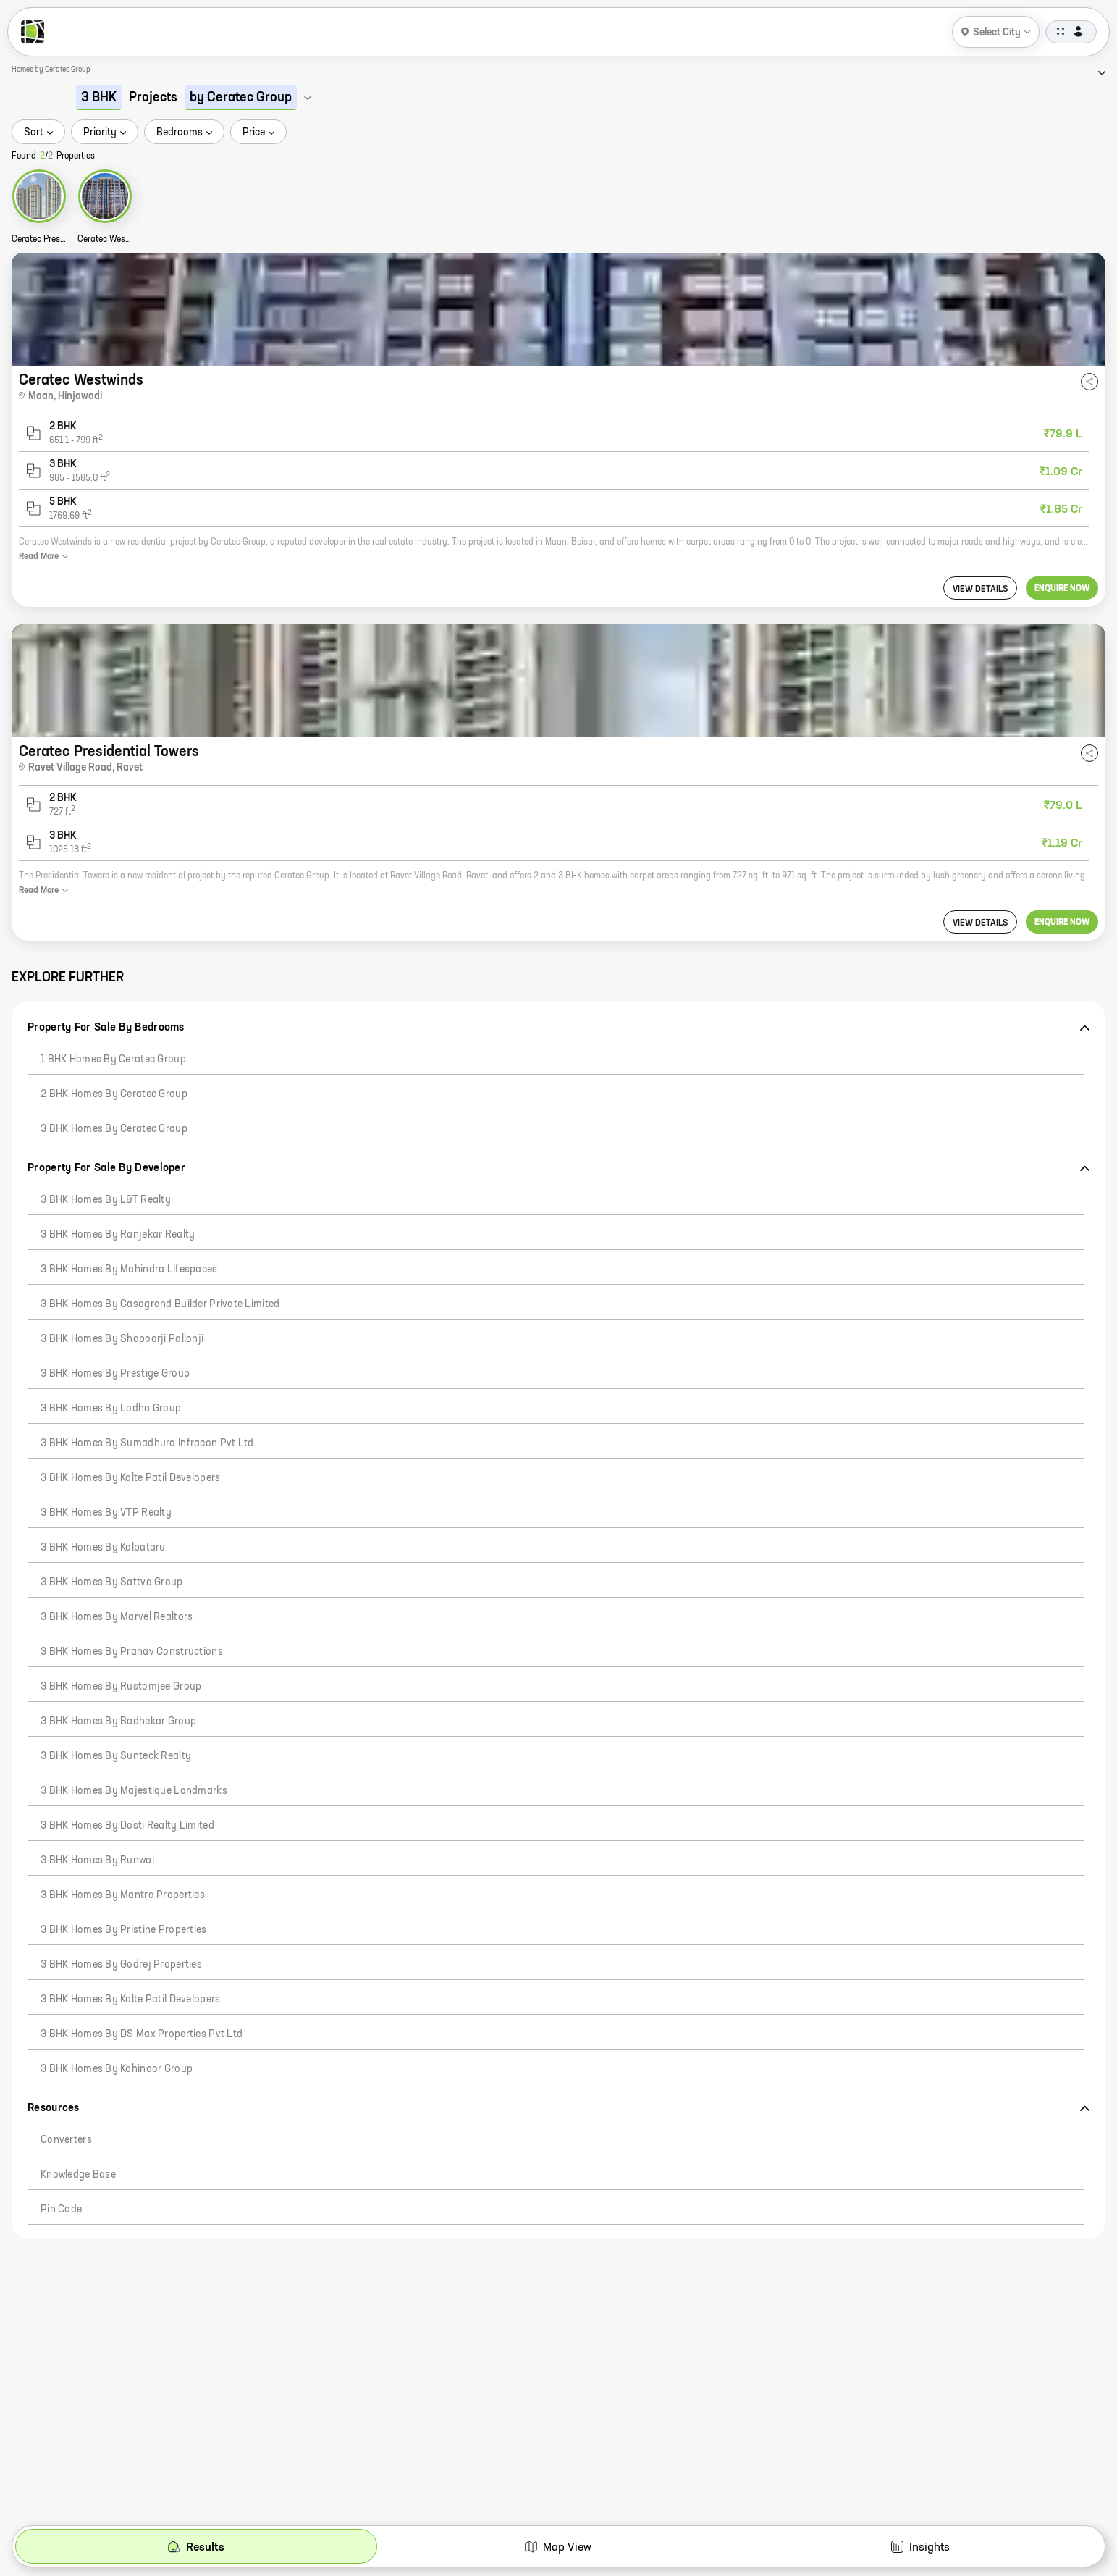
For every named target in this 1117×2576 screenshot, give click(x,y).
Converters (66, 2140)
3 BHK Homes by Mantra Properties (123, 1895)
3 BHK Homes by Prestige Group (115, 1374)
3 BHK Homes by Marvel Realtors (117, 1617)
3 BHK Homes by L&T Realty (106, 1200)
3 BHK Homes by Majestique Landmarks (134, 1791)
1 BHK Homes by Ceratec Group (113, 1059)
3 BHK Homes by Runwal (97, 1860)
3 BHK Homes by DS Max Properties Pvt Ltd (142, 2034)
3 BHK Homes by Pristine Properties (124, 1930)
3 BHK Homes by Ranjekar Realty (118, 1235)
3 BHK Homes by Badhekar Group (118, 1721)
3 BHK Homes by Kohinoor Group (117, 2069)
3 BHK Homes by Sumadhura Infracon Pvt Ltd (147, 1443)
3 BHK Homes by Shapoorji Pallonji (122, 1339)
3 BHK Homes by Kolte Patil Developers (130, 1478)
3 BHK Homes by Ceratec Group (114, 1129)
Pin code (61, 2209)
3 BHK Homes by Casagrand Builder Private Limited (160, 1304)
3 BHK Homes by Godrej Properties (121, 1965)
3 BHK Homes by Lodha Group (111, 1409)
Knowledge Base (78, 2175)
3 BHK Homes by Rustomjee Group (121, 1687)
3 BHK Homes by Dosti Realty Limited (127, 1826)
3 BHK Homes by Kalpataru (103, 1548)
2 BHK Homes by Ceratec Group (114, 1094)
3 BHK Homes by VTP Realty (106, 1513)
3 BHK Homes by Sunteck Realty (116, 1756)
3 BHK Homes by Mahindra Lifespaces (129, 1269)
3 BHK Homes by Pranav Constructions (132, 1652)
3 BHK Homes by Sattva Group (112, 1582)
